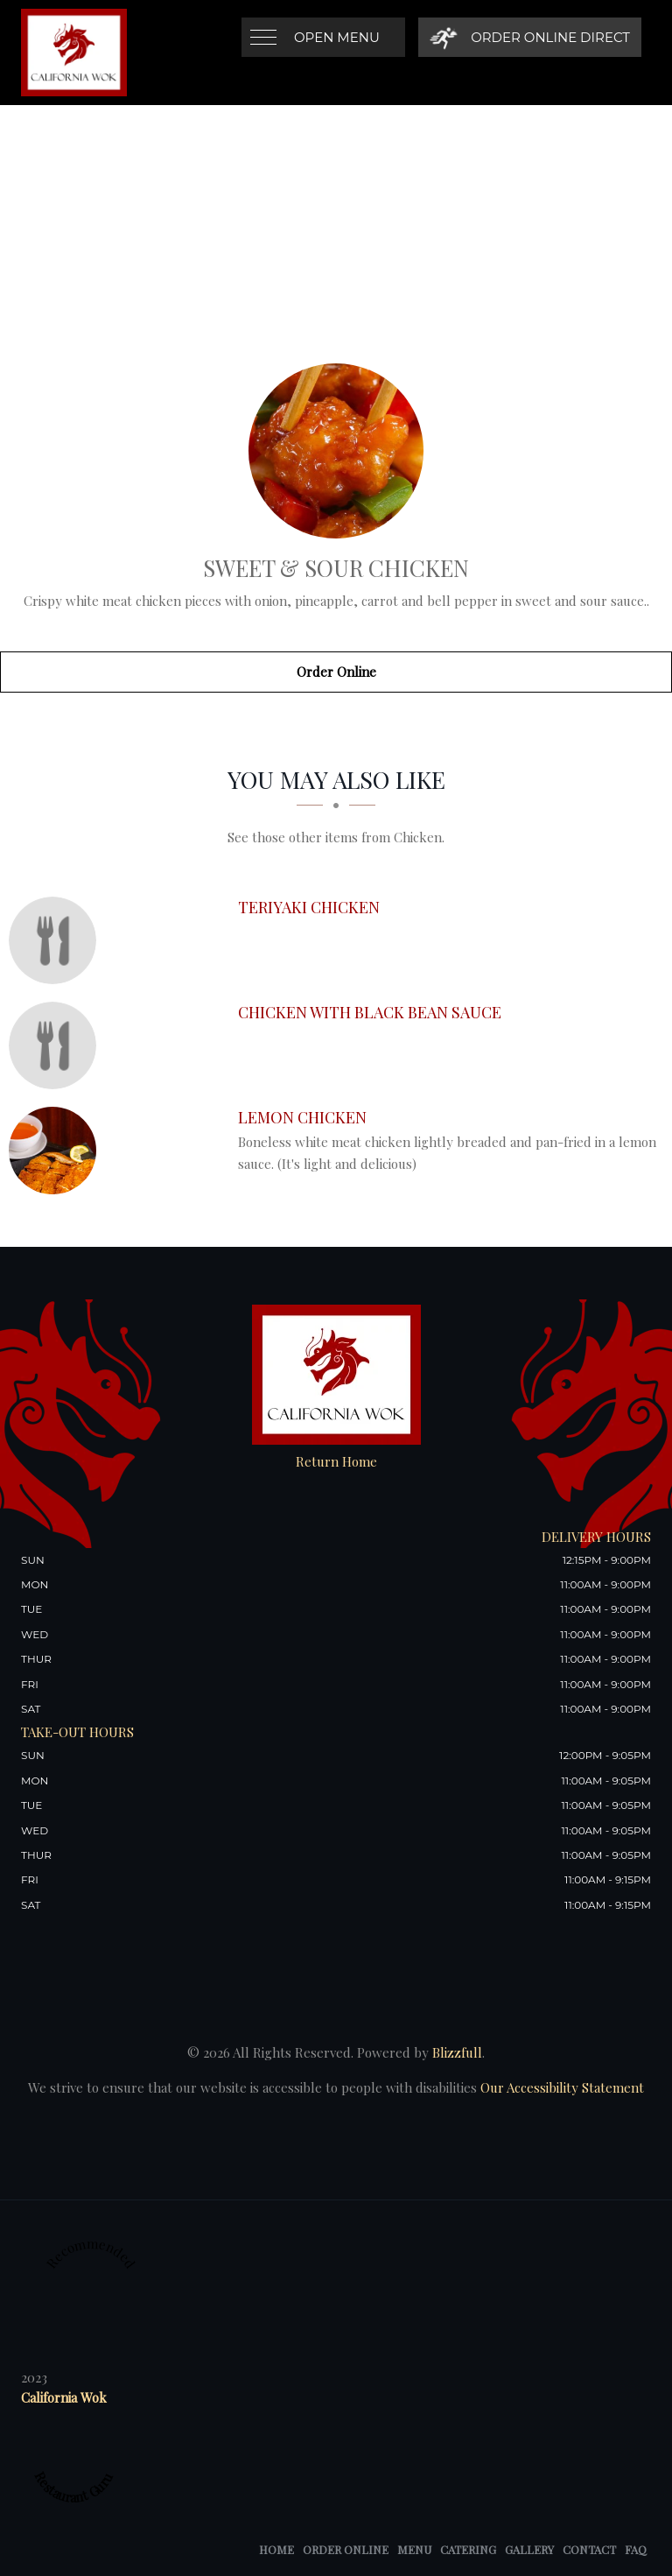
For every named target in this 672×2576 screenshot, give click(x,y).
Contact (589, 2549)
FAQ (636, 2549)
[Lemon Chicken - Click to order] (57, 1150)
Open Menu (337, 37)
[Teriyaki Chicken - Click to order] (57, 940)
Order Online (336, 671)
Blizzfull (457, 2052)
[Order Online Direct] (529, 37)
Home (276, 2549)
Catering (468, 2549)
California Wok (64, 2397)
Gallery (529, 2549)
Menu (414, 2549)
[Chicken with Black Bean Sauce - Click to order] (57, 1045)
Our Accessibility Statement (560, 2087)
